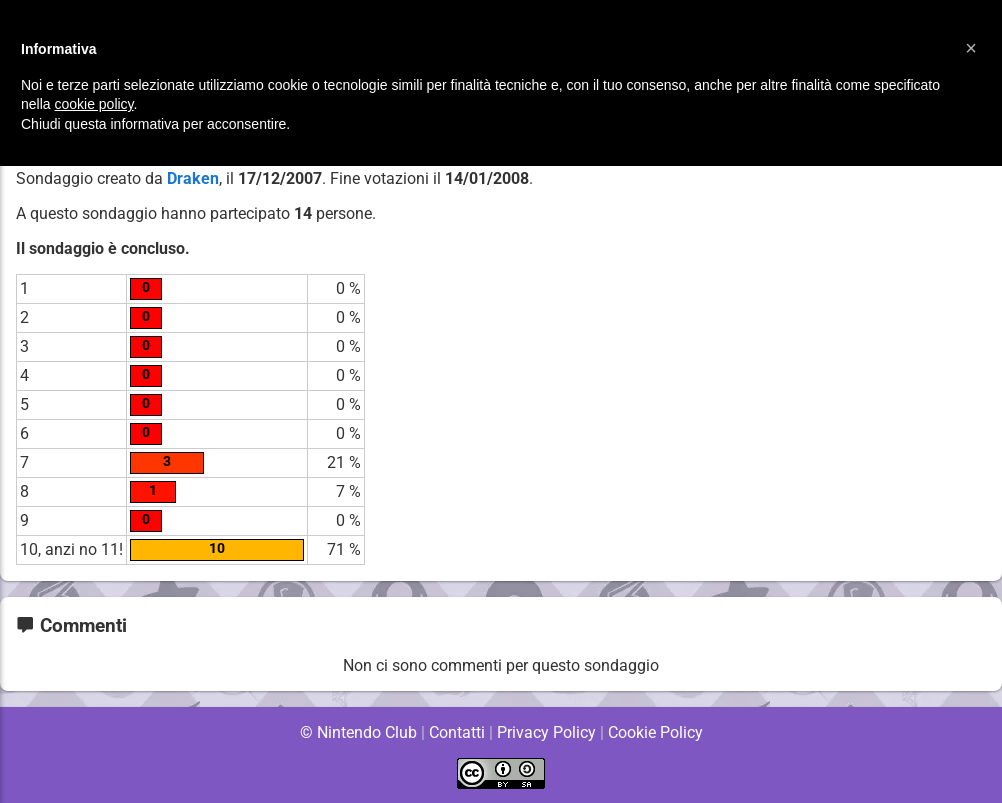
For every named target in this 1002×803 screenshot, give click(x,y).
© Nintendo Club (357, 732)
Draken (192, 178)
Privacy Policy (546, 732)
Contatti (456, 732)
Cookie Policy (655, 732)
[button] (971, 48)
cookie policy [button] (93, 104)
